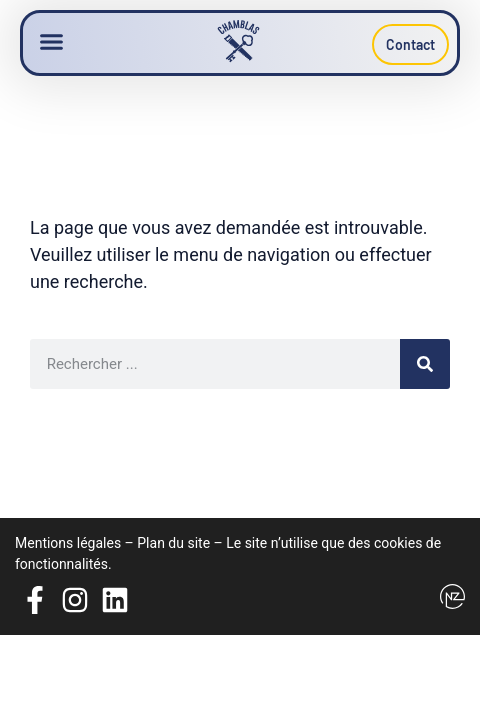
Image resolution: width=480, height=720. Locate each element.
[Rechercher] (425, 364)
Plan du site (173, 543)
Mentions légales (68, 543)
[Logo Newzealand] (452, 596)
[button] (52, 42)
